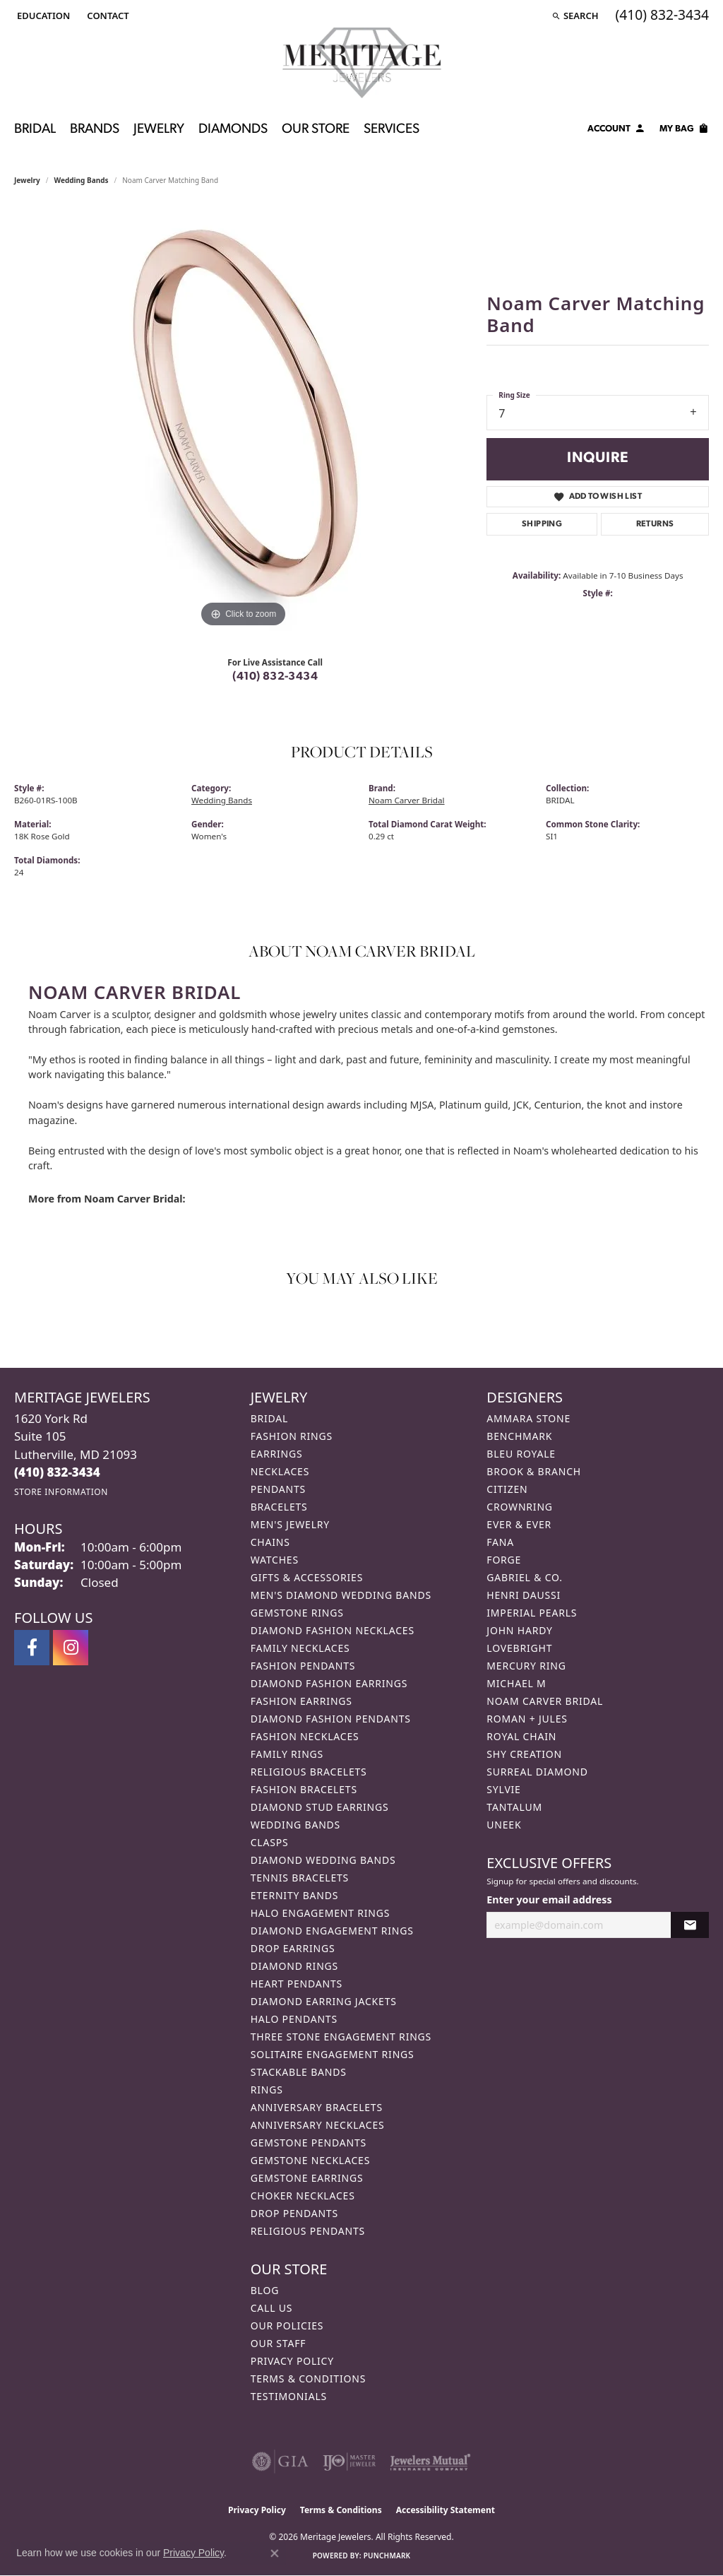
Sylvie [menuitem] (503, 1789)
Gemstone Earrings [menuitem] (307, 2178)
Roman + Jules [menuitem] (526, 1718)
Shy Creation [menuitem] (524, 1754)
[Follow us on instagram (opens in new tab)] (70, 1647)
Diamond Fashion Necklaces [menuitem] (332, 1630)
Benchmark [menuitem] (519, 1436)
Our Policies (287, 2325)
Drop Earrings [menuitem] (293, 1948)
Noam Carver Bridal (407, 800)
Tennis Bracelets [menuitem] (300, 1877)
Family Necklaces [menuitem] (300, 1648)
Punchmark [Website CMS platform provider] (387, 2555)
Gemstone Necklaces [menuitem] (311, 2160)
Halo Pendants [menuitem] (294, 2019)
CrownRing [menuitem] (519, 1506)
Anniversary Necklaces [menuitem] (318, 2125)
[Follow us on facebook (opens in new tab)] (31, 1647)
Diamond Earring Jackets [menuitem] (324, 2001)
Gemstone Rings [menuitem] (297, 1612)
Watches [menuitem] (275, 1559)
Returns (655, 524)
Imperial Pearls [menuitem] (531, 1612)
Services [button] (391, 129)
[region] (243, 419)
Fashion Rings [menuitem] (292, 1436)
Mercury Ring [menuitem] (526, 1665)
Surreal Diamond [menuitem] (536, 1771)
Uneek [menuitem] (503, 1824)
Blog (265, 2290)
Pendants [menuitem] (278, 1489)
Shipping (542, 524)
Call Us (272, 2308)
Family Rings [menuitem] (287, 1754)
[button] (42, 16)
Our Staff (278, 2343)
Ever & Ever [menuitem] (518, 1524)
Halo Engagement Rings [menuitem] (320, 1913)
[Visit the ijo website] (349, 2461)
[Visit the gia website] (280, 2461)
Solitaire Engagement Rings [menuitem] (332, 2054)
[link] (106, 16)
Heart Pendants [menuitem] (296, 1983)
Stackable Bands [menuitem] (299, 2072)
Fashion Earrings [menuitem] (301, 1701)
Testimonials (289, 2396)
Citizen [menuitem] (506, 1489)
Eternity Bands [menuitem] (295, 1895)
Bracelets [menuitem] (279, 1506)
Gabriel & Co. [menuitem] (524, 1577)
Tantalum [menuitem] (514, 1807)
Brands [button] (94, 129)
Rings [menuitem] (267, 2089)
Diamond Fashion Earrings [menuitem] (329, 1683)
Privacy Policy (292, 2361)
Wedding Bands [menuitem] (295, 1824)
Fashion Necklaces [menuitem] (305, 1736)
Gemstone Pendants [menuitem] (308, 2142)
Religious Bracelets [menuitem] (309, 1771)
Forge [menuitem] (503, 1559)
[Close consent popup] (274, 2553)
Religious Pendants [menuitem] (308, 2231)
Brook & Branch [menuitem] (533, 1471)
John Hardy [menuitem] (519, 1630)
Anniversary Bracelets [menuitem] (317, 2107)
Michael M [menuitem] (516, 1683)
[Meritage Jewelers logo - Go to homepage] (361, 63)
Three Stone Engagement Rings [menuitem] (341, 2036)
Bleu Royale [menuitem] (521, 1453)
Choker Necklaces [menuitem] (303, 2195)
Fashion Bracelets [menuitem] (304, 1789)
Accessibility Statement (445, 2510)
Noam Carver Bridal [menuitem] (544, 1701)
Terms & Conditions (308, 2378)
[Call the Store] (57, 1472)
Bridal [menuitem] (270, 1418)
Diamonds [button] (233, 129)
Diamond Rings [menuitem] (294, 1966)
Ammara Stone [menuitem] (528, 1418)
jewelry (27, 180)
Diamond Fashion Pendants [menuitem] (331, 1718)
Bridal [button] (35, 129)
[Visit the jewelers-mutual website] (430, 2461)
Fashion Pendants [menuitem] (303, 1665)
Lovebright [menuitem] (519, 1648)
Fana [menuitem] (500, 1542)
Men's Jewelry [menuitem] (290, 1524)
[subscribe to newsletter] (690, 1925)
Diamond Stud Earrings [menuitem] (320, 1807)
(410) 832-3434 (275, 677)
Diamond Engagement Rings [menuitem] (332, 1930)
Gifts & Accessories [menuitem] (307, 1577)
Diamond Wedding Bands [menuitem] (323, 1860)
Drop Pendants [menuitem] (294, 2213)
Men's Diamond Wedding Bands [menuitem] (341, 1595)
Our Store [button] (315, 129)
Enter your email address (548, 1899)
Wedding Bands (81, 180)
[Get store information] (61, 1492)
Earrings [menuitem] (277, 1453)
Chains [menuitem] (270, 1542)
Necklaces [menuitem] (280, 1471)
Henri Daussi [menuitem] (523, 1595)
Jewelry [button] (158, 129)
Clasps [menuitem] (270, 1842)
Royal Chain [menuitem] (521, 1736)
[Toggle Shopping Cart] (684, 131)
